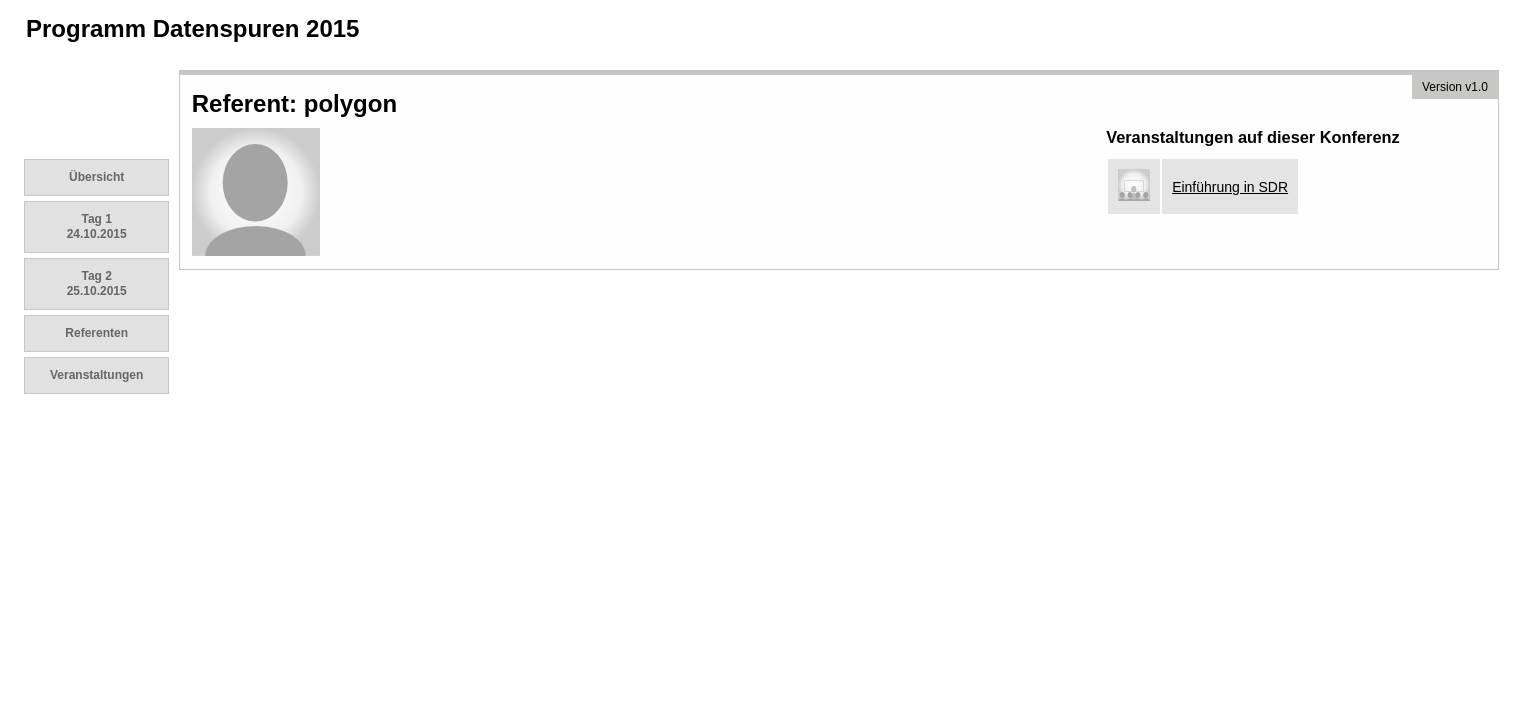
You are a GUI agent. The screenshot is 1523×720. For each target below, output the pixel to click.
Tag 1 (97, 226)
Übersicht (96, 177)
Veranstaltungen (96, 375)
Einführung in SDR (1230, 187)
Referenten (96, 333)
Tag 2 (97, 283)
